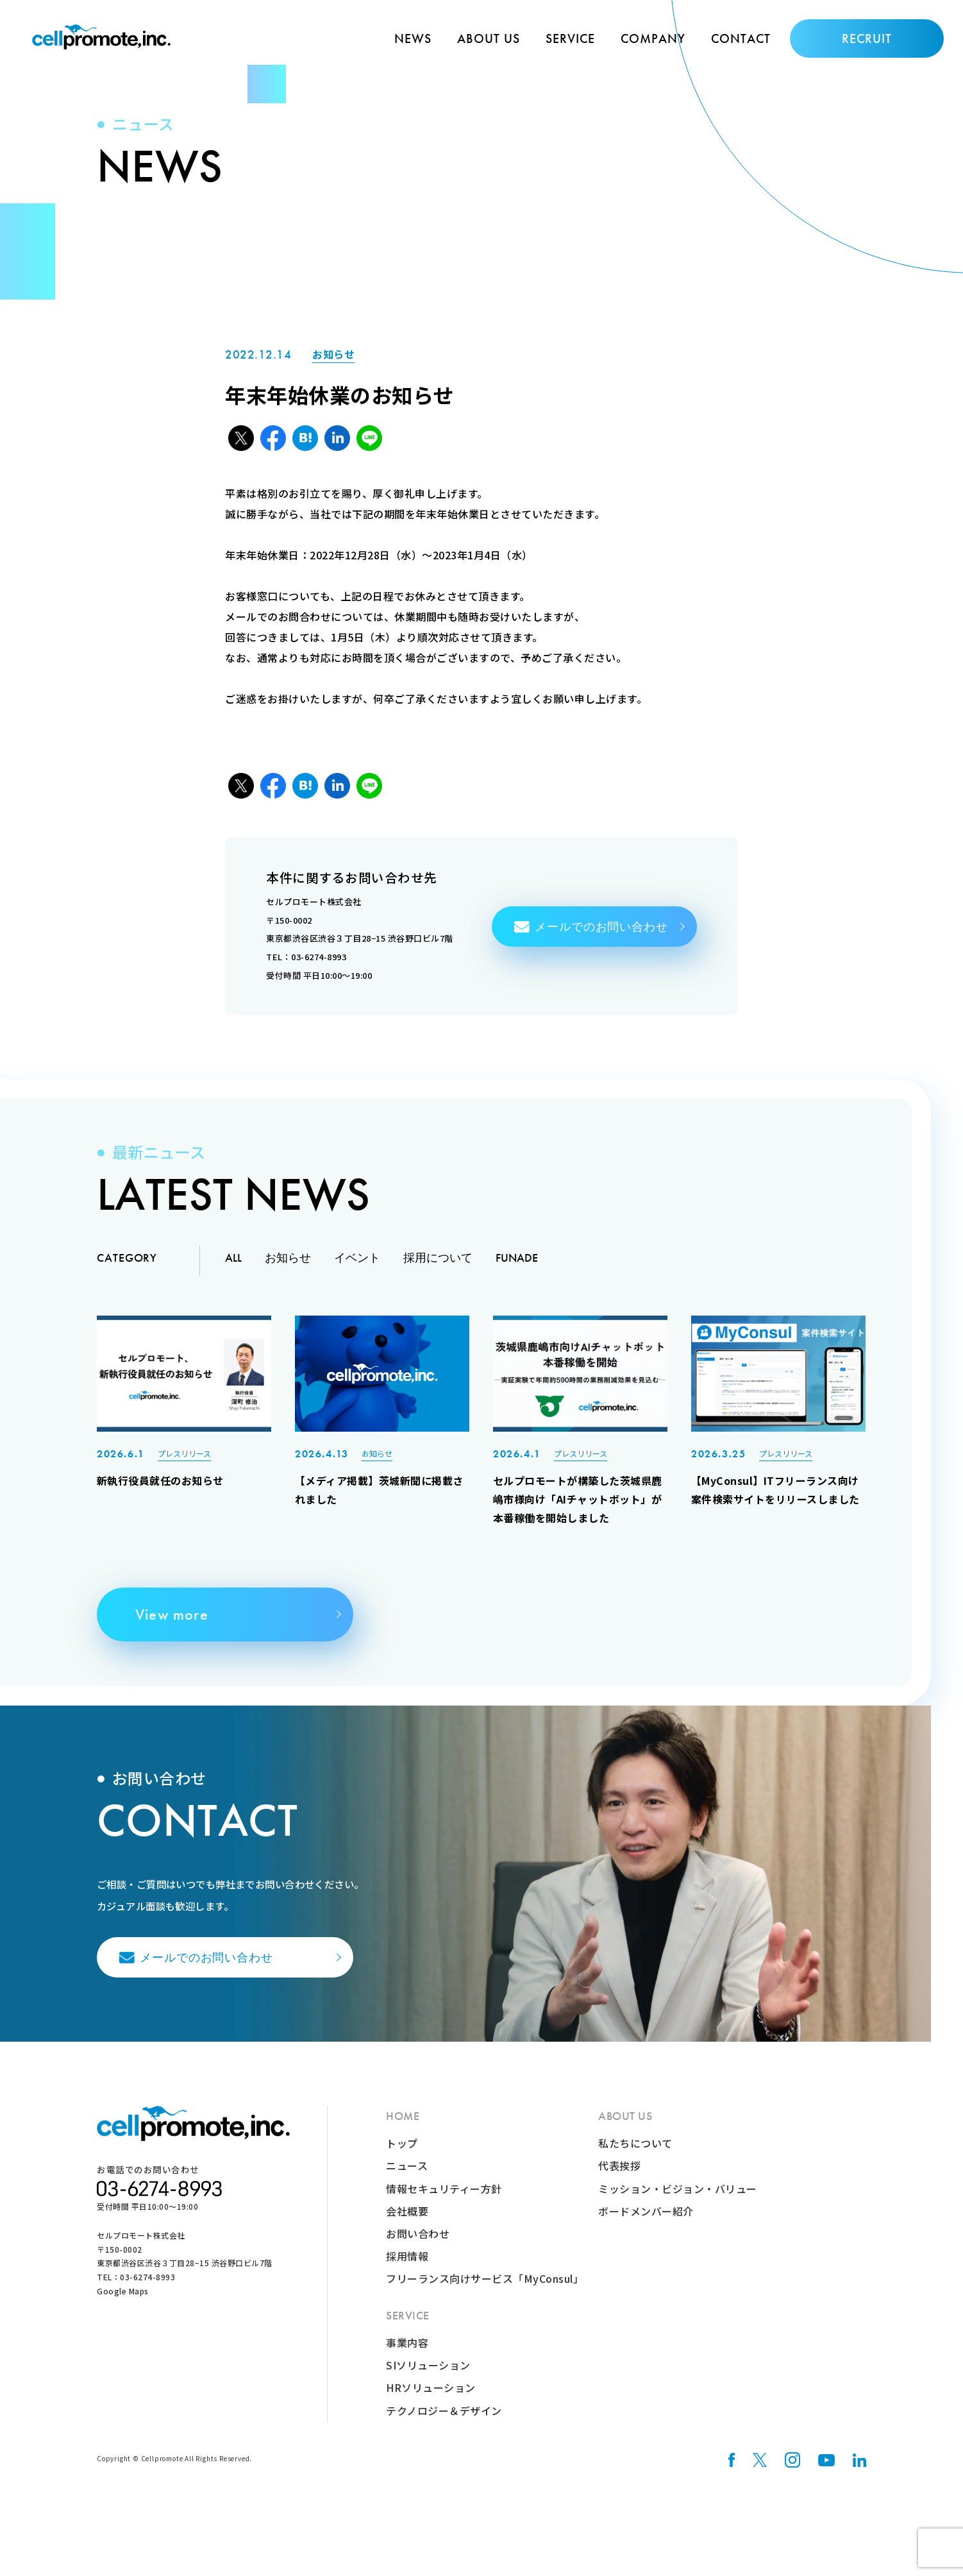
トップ (402, 2156)
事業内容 (407, 2356)
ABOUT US (488, 38)
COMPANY (653, 38)
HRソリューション (431, 2401)
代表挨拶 (619, 2179)
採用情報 (407, 2269)
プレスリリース (184, 1462)
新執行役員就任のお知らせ (160, 1490)
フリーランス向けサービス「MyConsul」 (484, 2292)
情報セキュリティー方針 (444, 2201)
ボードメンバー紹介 (646, 2224)
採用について (438, 1267)
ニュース (407, 2179)
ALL (233, 1267)
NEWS (412, 38)
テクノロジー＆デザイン (444, 2424)
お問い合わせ (417, 2247)
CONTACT (741, 38)
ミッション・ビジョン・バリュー (677, 2201)
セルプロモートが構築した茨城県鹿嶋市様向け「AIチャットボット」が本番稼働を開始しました (577, 1508)
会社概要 (407, 2224)
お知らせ (333, 358)
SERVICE (570, 38)
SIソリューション (428, 2378)
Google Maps (123, 2303)
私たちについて (635, 2156)
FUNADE (517, 1267)
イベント (357, 1267)
